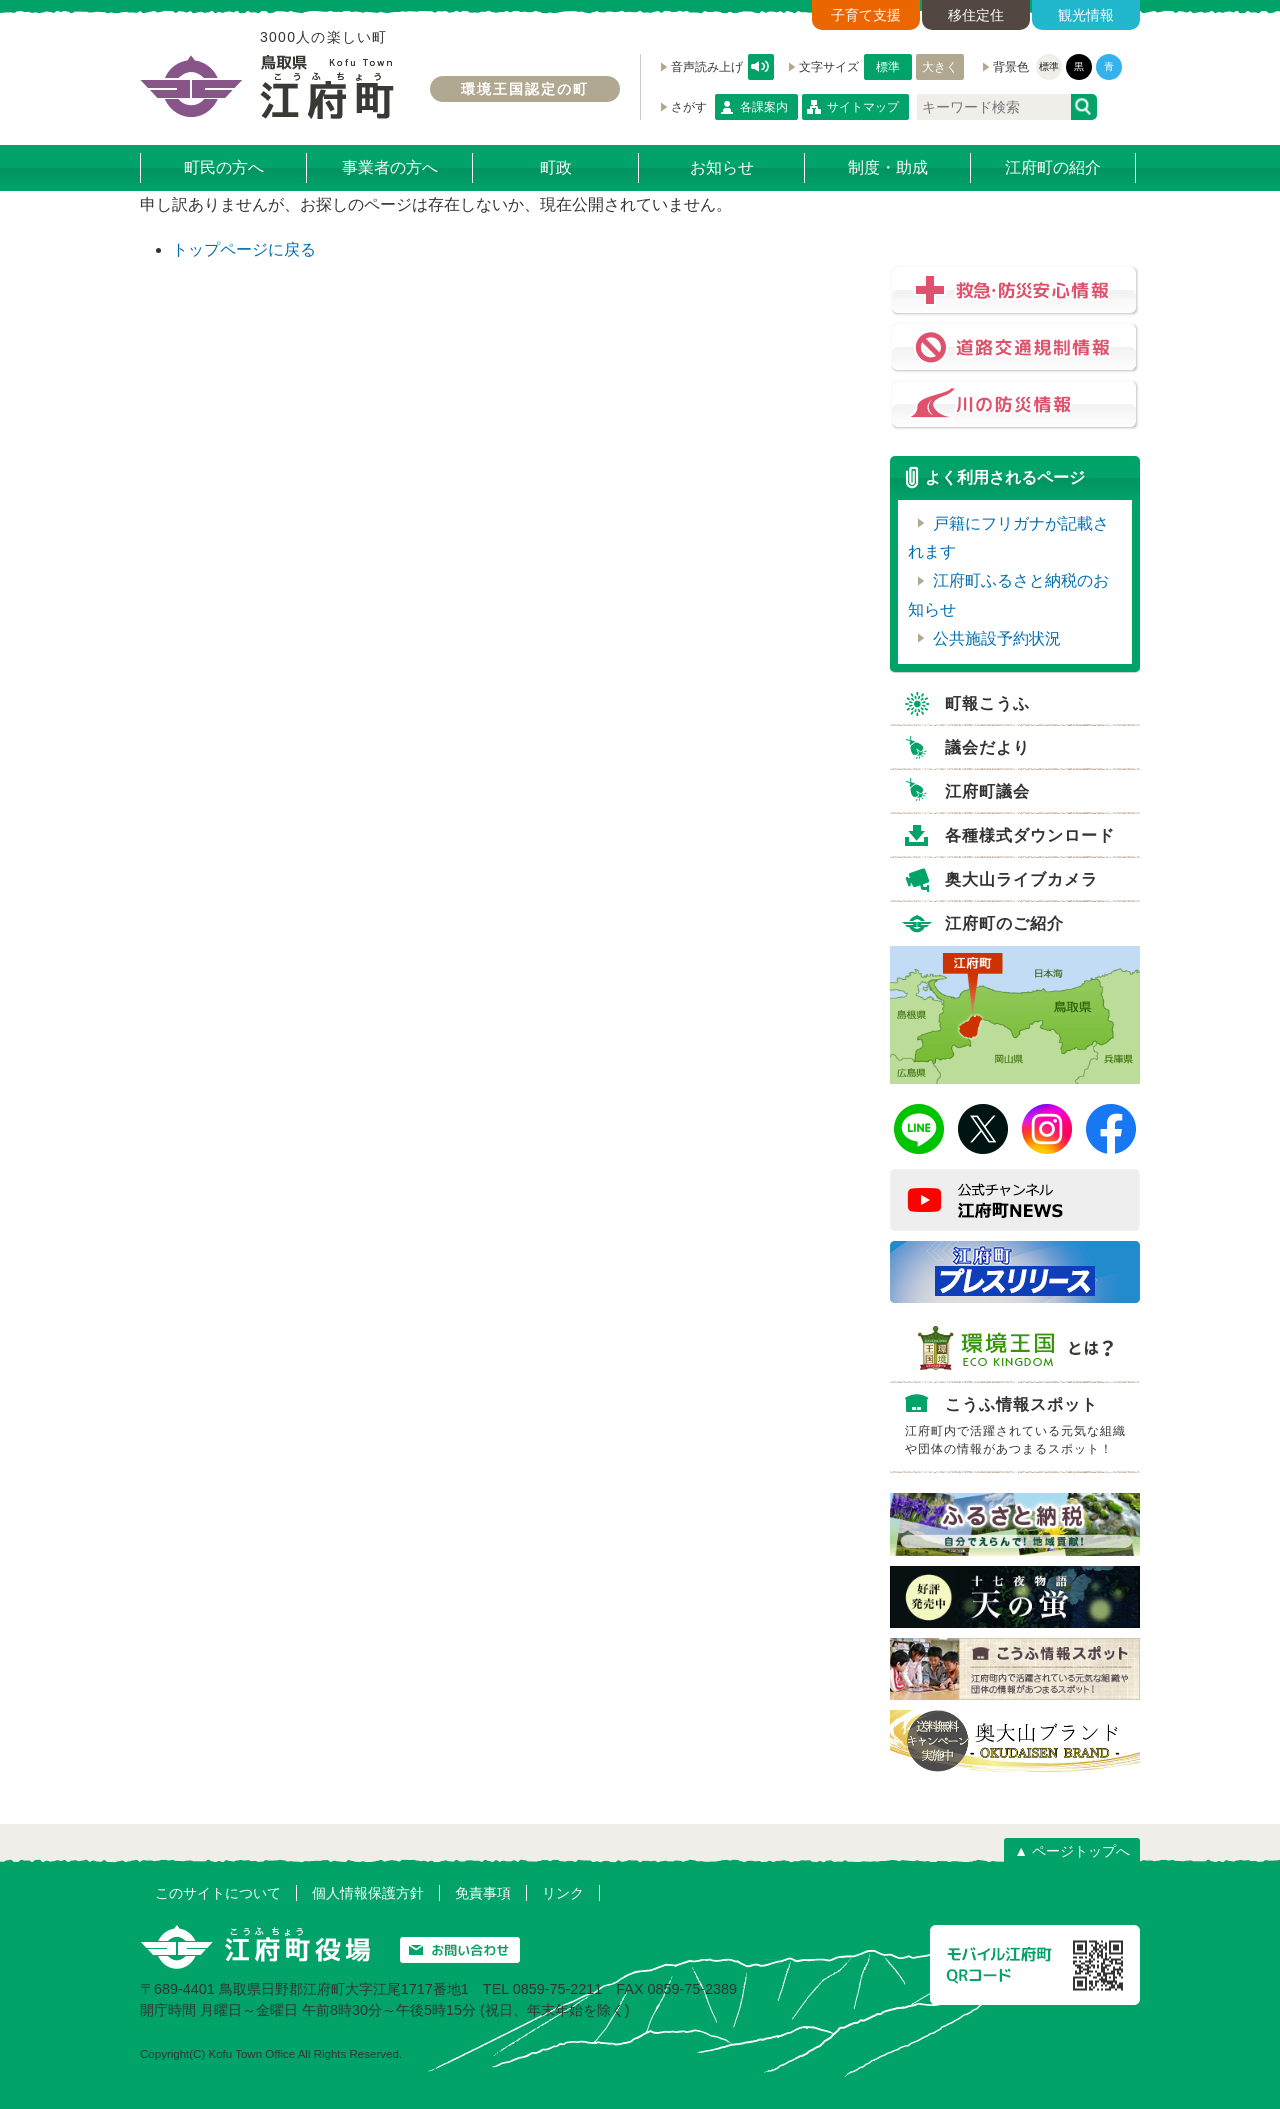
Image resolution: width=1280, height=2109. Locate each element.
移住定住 (976, 15)
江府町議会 (987, 791)
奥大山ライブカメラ (1021, 879)
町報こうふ (987, 703)
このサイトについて (218, 1893)
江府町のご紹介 (1004, 923)
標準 (888, 67)
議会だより (987, 747)
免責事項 (483, 1893)
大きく (940, 67)
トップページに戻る (244, 249)
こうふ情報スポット (1020, 1429)
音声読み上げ (761, 67)
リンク (563, 1893)
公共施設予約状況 (997, 638)
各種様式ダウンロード (1030, 835)
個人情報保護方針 (368, 1893)
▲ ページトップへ (1072, 1851)
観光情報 (1086, 15)
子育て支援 (866, 15)
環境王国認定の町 (525, 89)
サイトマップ (863, 107)
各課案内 (764, 107)
